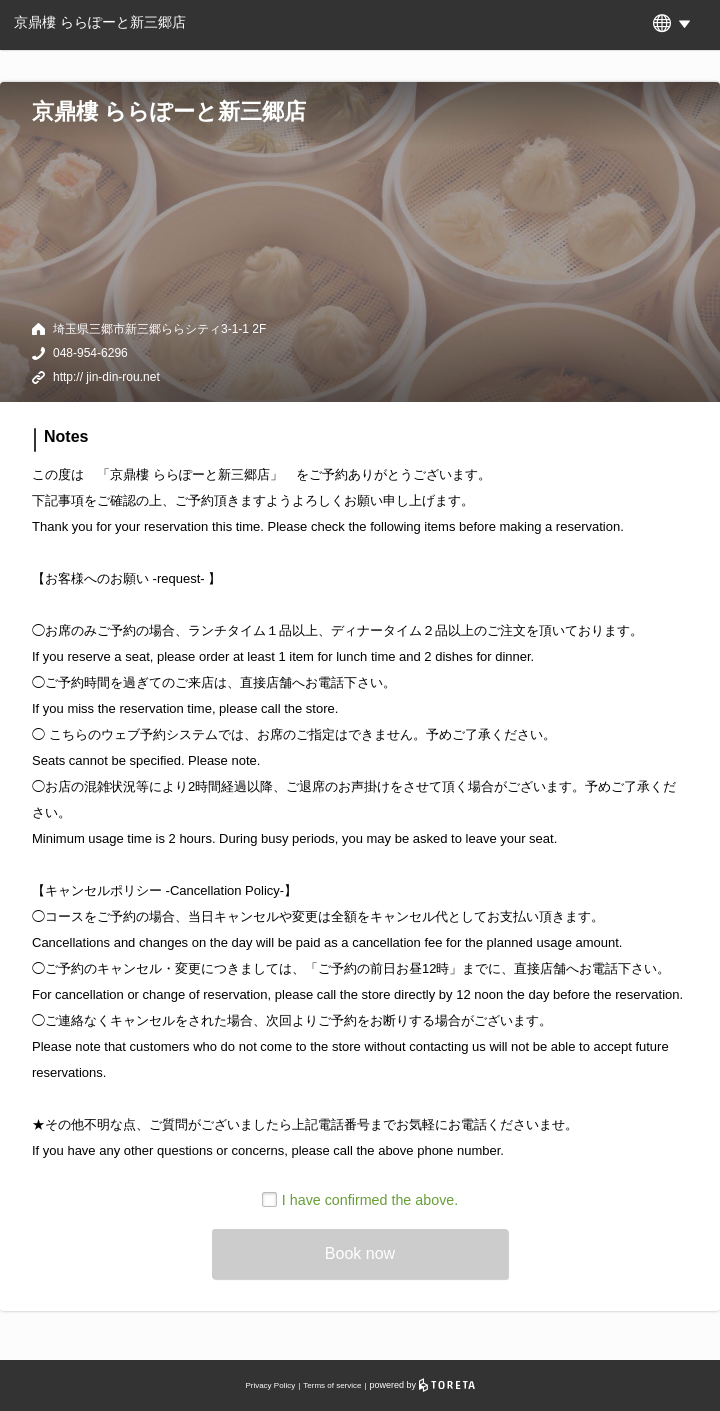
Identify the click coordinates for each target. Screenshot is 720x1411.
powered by (422, 1385)
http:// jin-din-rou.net (106, 377)
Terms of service (332, 1385)
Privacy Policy (270, 1385)
